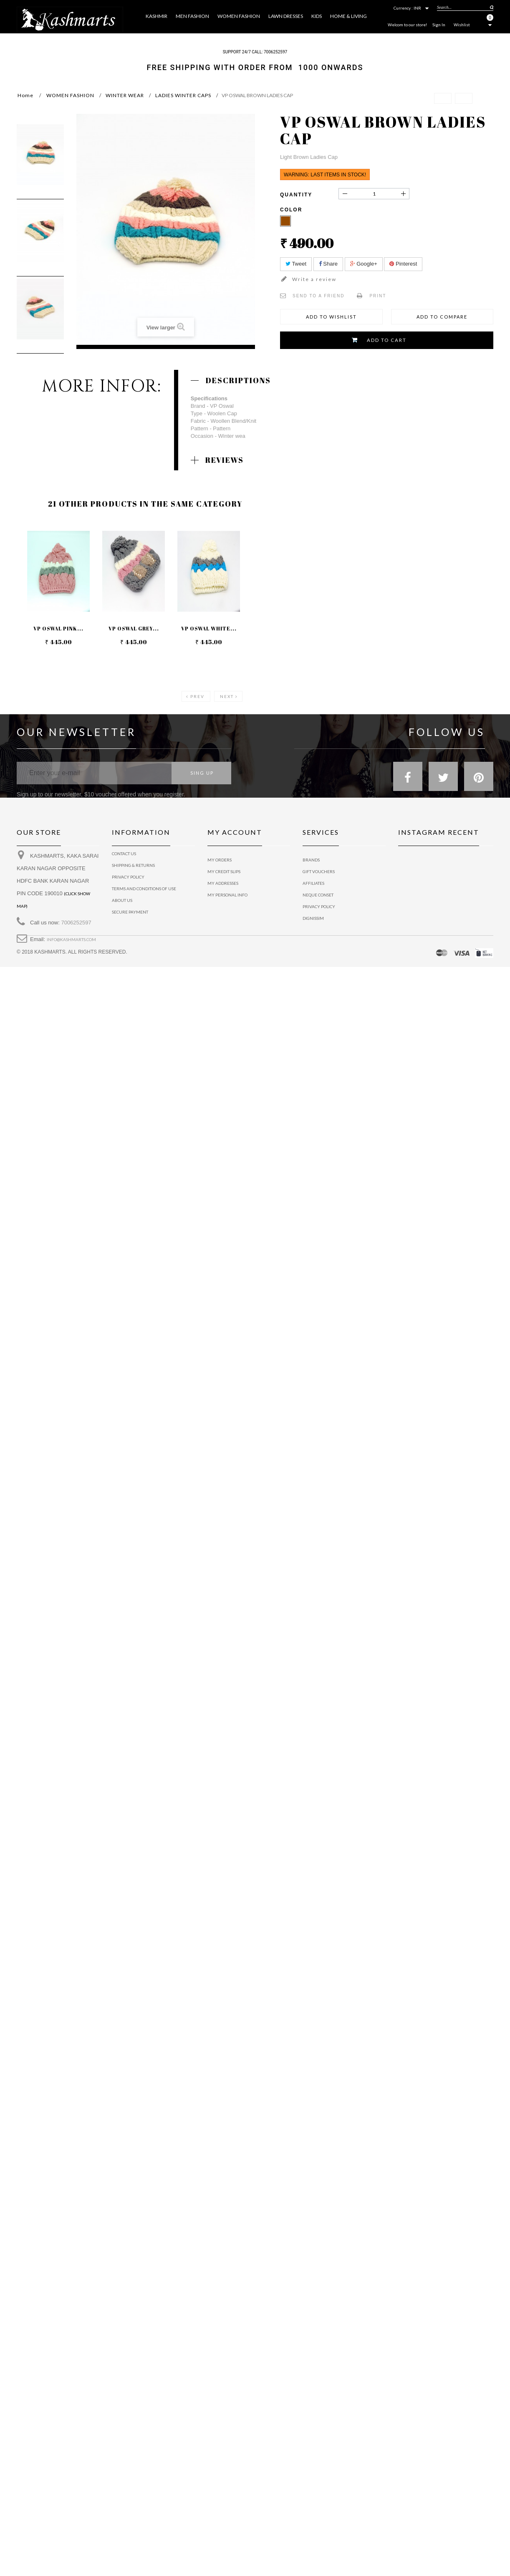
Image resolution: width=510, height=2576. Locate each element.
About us (122, 906)
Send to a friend (318, 296)
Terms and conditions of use (144, 894)
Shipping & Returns (133, 871)
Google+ (363, 264)
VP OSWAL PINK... (58, 628)
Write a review (313, 279)
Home (25, 95)
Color (292, 210)
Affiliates (313, 883)
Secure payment (130, 918)
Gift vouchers (319, 871)
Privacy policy (319, 906)
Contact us (124, 859)
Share (328, 264)
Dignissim (313, 918)
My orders (219, 859)
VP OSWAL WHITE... (209, 628)
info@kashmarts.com (71, 945)
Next (227, 696)
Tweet (295, 264)
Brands (311, 859)
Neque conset (318, 894)
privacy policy (128, 883)
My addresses (222, 883)
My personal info (227, 894)
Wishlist (462, 24)
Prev (197, 696)
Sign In (438, 24)
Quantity (296, 195)
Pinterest (403, 264)
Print (377, 296)
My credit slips (223, 871)
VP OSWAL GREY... (134, 628)
